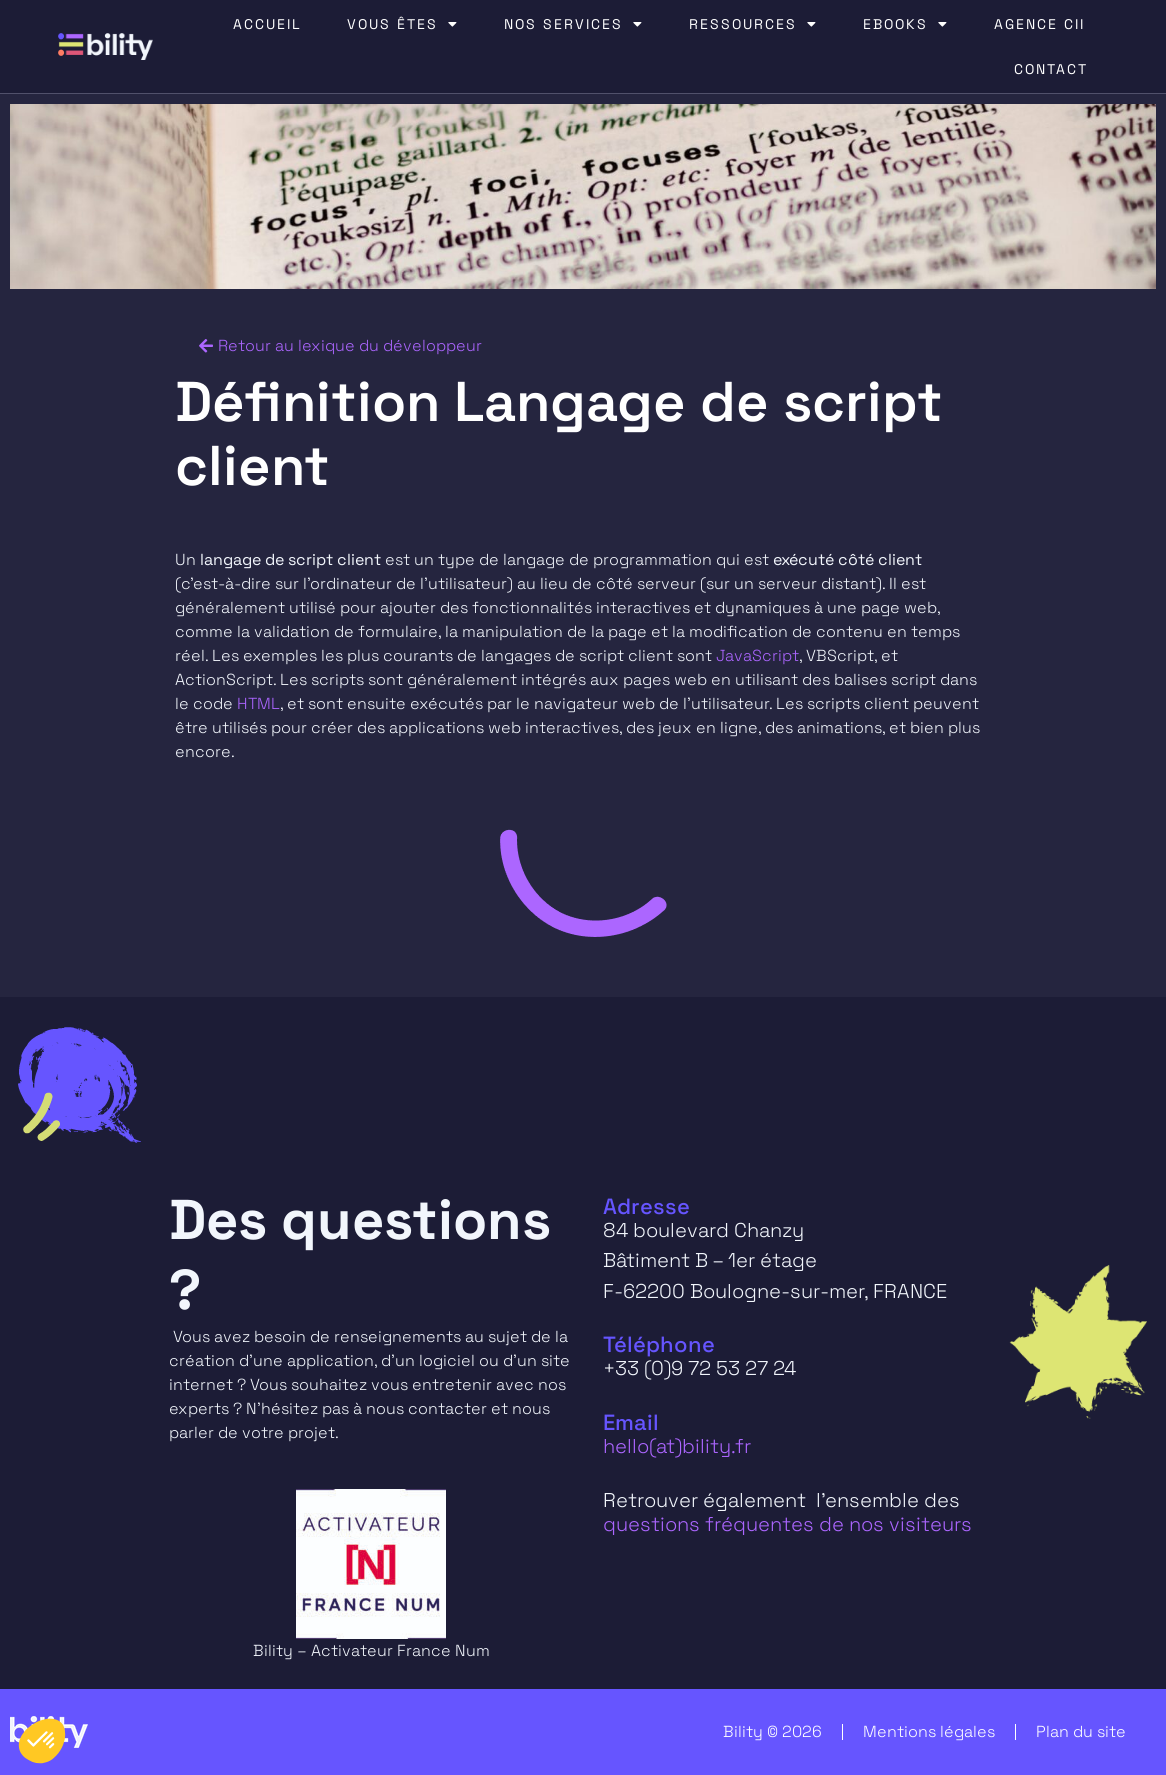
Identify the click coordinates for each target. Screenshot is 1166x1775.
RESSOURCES (753, 24)
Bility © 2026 (772, 1731)
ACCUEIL (267, 24)
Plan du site (1081, 1731)
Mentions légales (929, 1731)
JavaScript (757, 655)
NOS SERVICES (574, 24)
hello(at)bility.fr (677, 1446)
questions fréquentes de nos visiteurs (787, 1524)
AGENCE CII (1039, 24)
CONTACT (1051, 69)
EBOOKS (906, 24)
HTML (258, 703)
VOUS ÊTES (403, 24)
